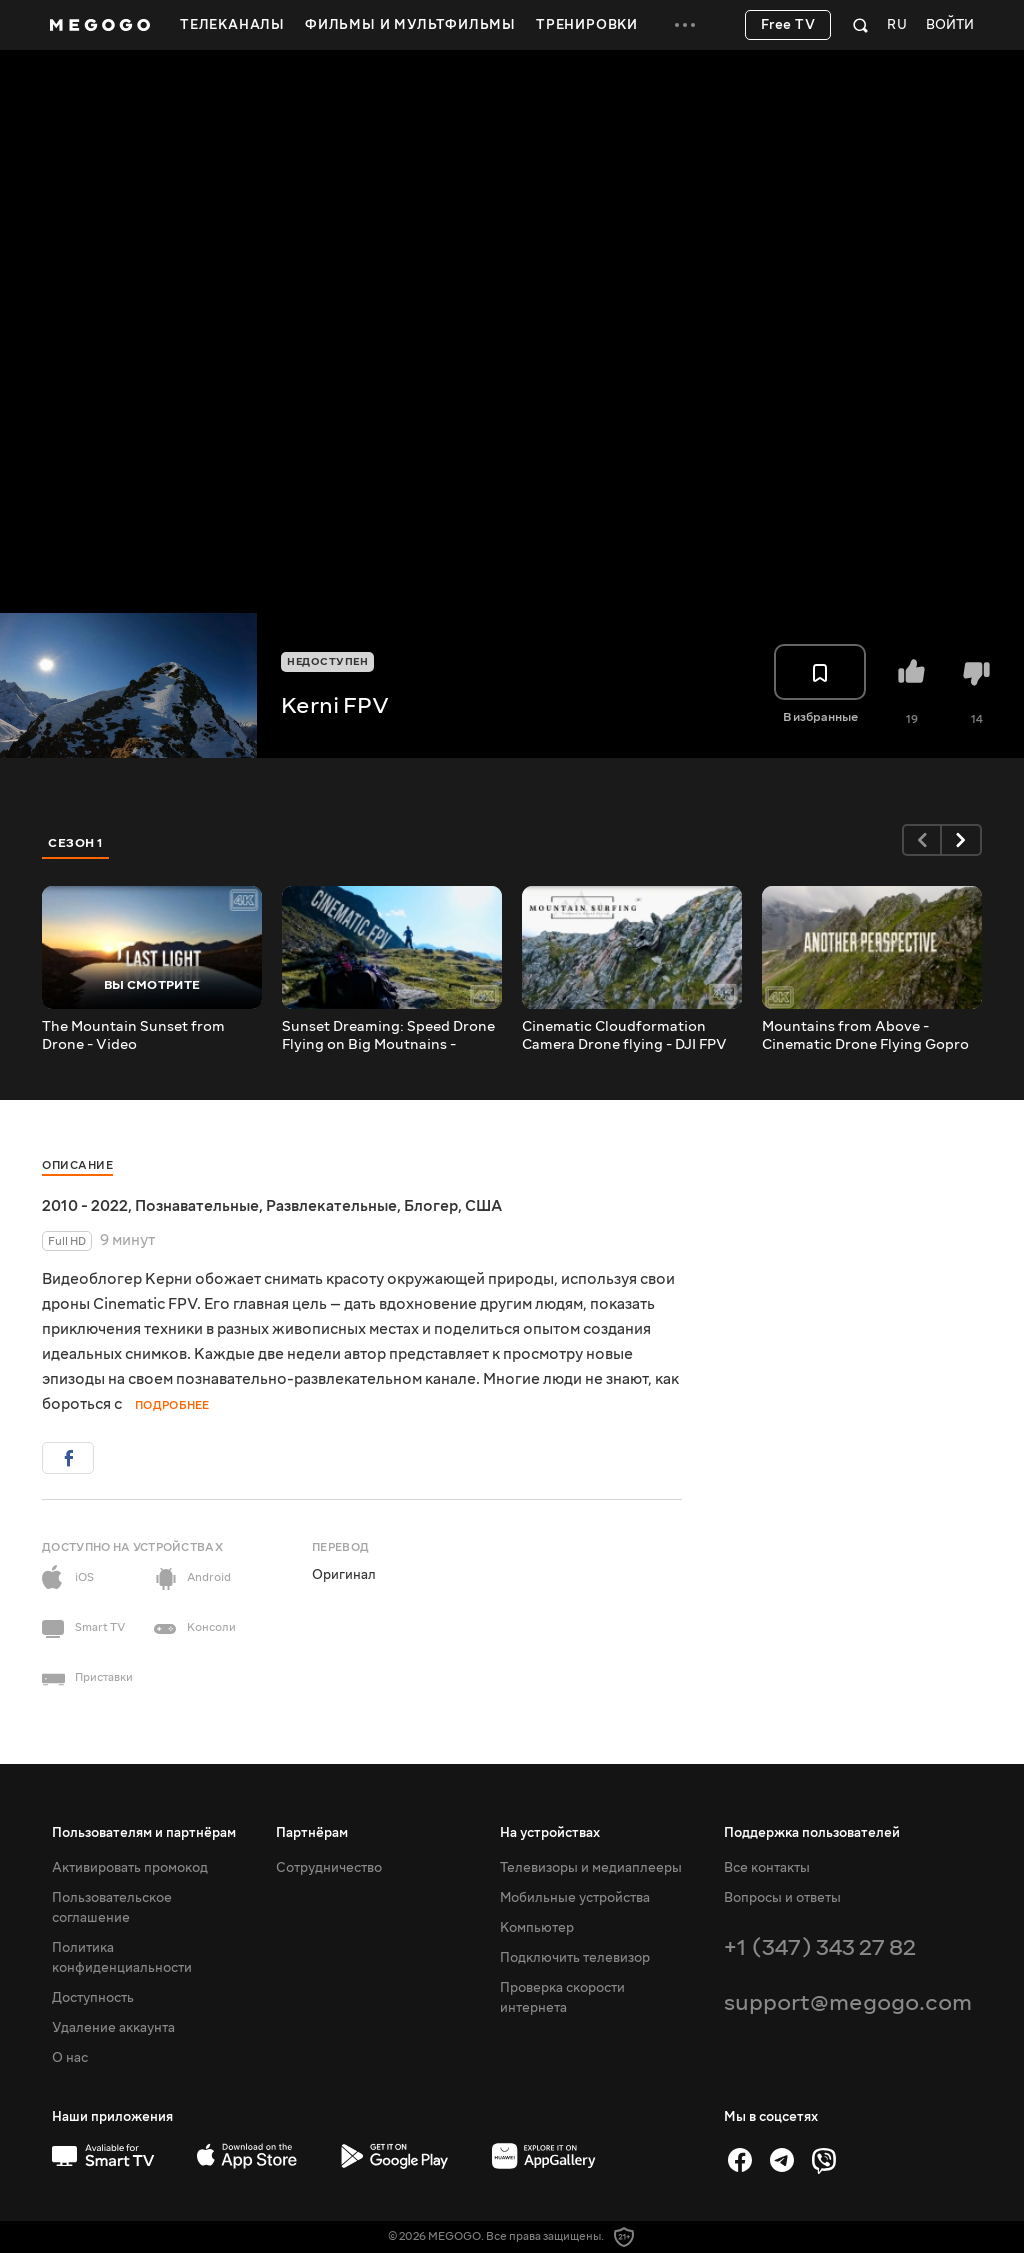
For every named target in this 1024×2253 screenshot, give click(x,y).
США (483, 1206)
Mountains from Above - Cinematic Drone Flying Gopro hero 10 (865, 1036)
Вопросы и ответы (782, 1898)
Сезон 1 (76, 843)
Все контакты (767, 1868)
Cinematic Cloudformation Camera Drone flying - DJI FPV (624, 1036)
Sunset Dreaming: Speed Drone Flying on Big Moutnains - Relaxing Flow (388, 1036)
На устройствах (550, 1833)
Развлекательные (331, 1206)
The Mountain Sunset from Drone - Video (133, 1036)
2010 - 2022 (85, 1206)
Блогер (431, 1206)
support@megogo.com (848, 2002)
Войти (950, 25)
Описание (77, 1165)
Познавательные (197, 1206)
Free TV (788, 25)
